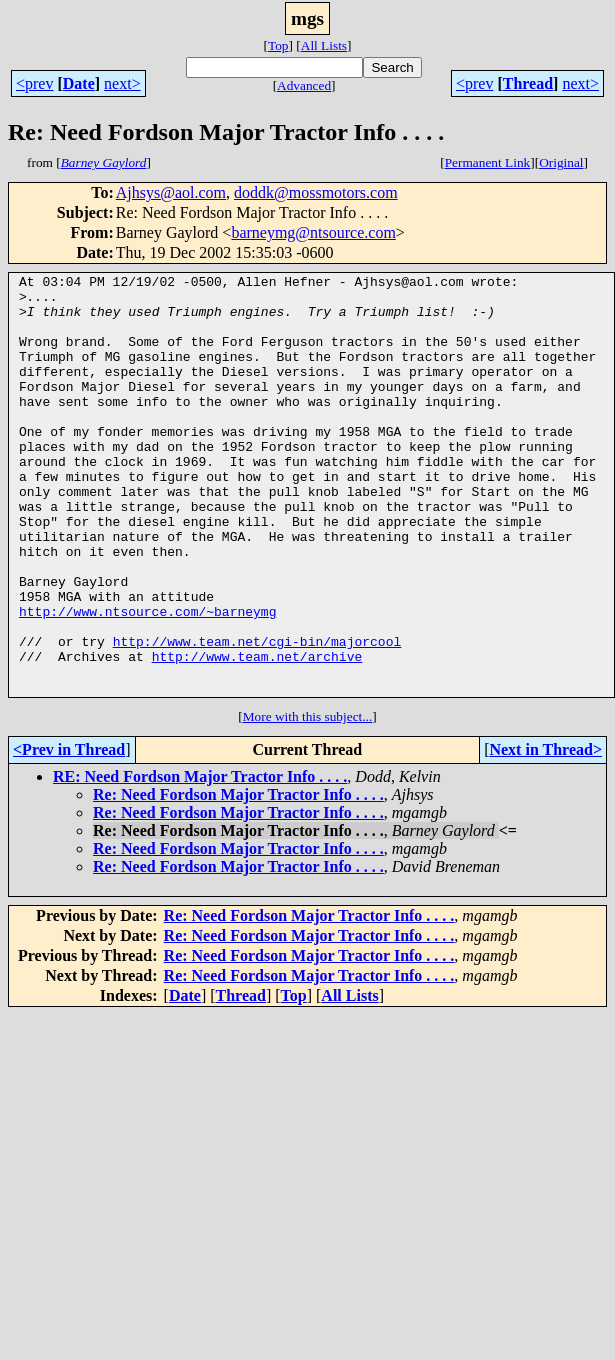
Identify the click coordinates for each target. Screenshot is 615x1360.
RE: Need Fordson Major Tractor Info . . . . (200, 860)
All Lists (324, 45)
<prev (34, 83)
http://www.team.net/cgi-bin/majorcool (257, 716)
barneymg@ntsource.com (313, 232)
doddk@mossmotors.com (316, 192)
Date (79, 83)
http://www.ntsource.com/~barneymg (147, 680)
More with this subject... (308, 800)
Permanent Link (488, 162)
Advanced (304, 85)
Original (561, 162)
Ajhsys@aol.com (171, 192)
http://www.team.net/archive (257, 734)
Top (278, 45)
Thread (528, 83)
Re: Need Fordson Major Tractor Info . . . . (238, 878)
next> (122, 83)
